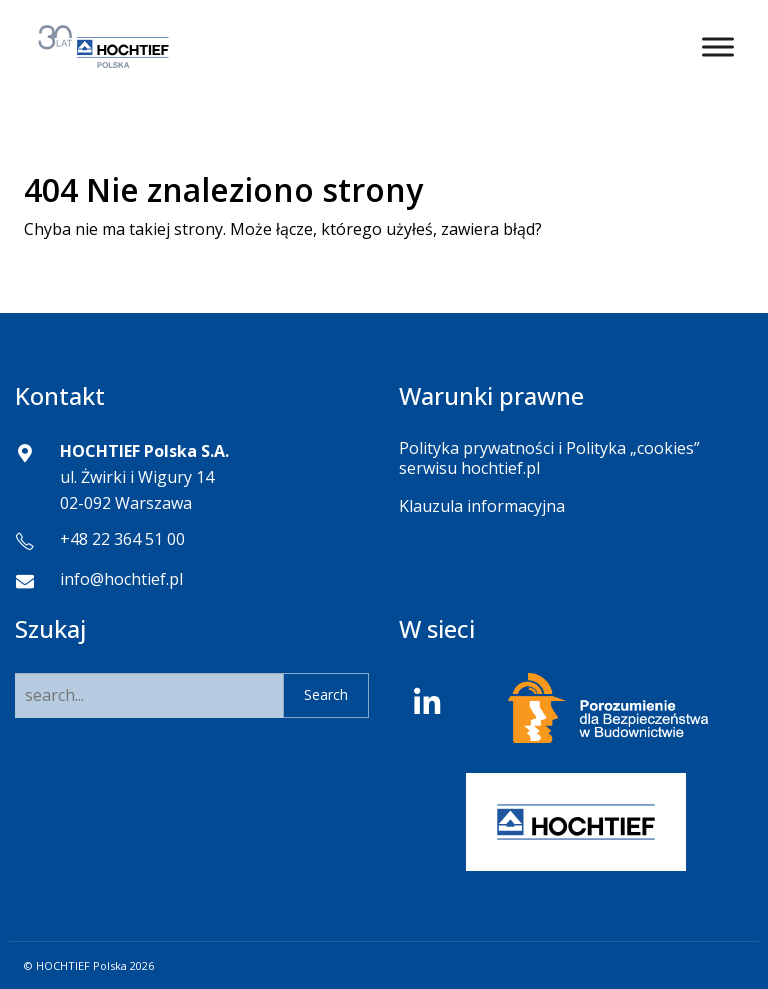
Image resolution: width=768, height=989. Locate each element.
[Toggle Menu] (718, 46)
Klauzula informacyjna (482, 506)
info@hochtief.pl (121, 579)
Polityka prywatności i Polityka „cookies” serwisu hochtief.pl (549, 457)
